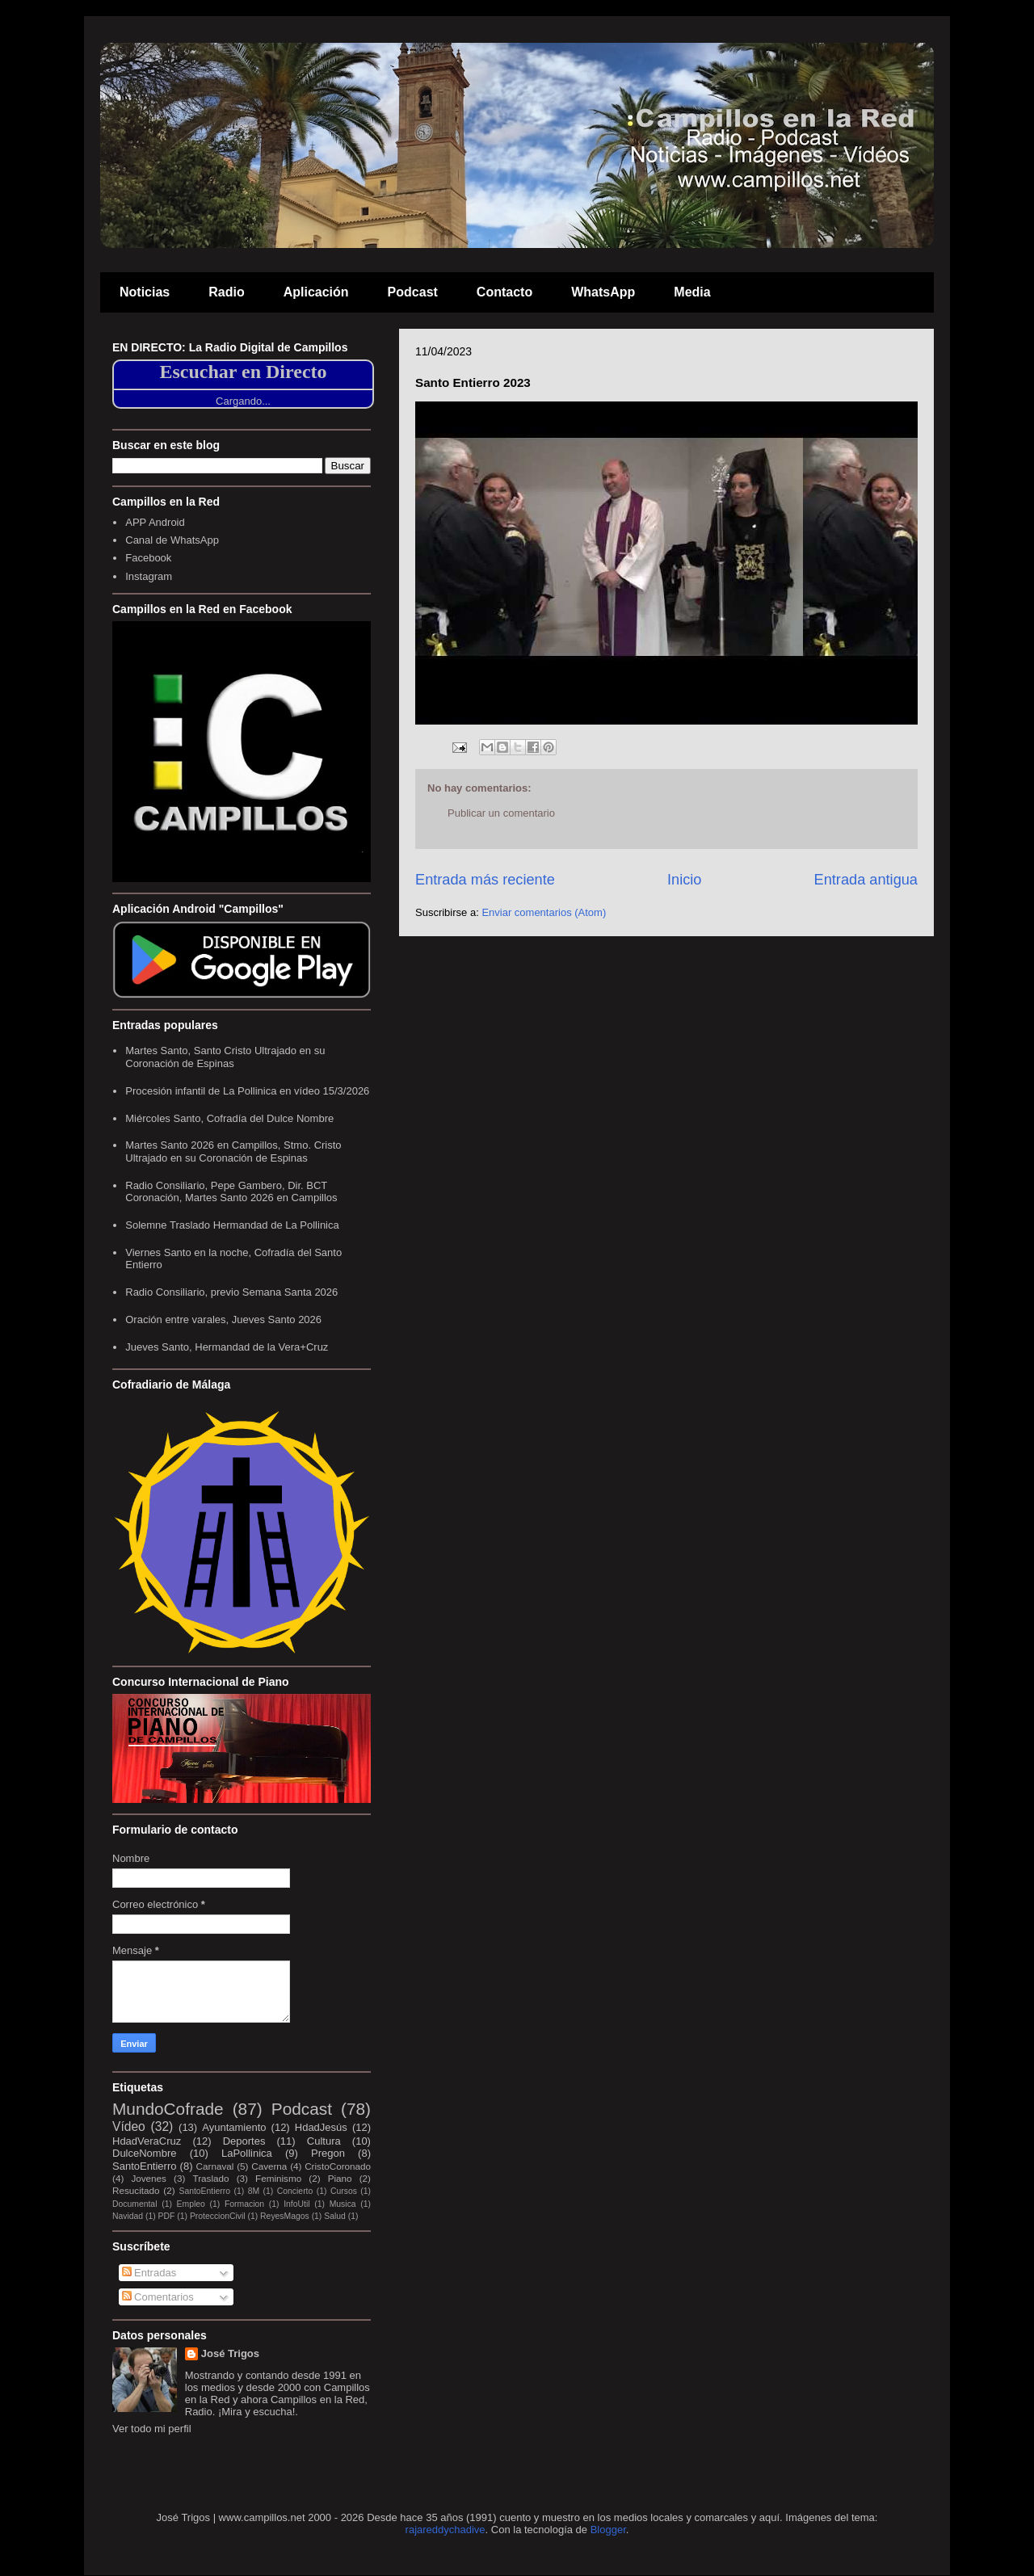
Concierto (295, 2191)
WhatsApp (603, 292)
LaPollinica (246, 2153)
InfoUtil (296, 2204)
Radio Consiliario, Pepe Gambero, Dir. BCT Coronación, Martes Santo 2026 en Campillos (231, 1191)
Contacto (504, 292)
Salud (335, 2216)
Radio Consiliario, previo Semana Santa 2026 (231, 1292)
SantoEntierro (144, 2166)
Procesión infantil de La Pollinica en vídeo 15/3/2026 (247, 1091)
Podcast (413, 292)
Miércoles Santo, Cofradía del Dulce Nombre (229, 1118)
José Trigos (230, 2353)
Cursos (343, 2191)
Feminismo (278, 2178)
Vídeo (128, 2126)
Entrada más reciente (485, 880)
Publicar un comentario (501, 813)
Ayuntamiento (234, 2127)
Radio (226, 292)
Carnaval (215, 2166)
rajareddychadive (445, 2529)
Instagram (148, 576)
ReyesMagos (284, 2216)
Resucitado (135, 2190)
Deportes (244, 2141)
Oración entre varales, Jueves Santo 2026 (223, 1319)
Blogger (608, 2529)
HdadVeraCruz (146, 2141)
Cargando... (243, 401)
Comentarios (158, 2297)
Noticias (145, 292)
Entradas (149, 2273)
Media (692, 292)
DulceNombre (144, 2153)
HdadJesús (321, 2127)
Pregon (328, 2153)
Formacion (244, 2204)
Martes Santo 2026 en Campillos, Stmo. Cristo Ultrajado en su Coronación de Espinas (233, 1151)
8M (253, 2191)
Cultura (324, 2141)
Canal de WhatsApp (172, 540)
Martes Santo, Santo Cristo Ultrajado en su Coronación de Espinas (225, 1056)
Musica (343, 2204)
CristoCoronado (338, 2166)
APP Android (154, 522)
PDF (166, 2216)
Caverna (269, 2166)
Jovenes (148, 2178)
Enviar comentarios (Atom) (543, 912)
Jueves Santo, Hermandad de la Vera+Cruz (226, 1347)
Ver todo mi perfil (151, 2429)
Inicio (684, 880)
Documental (134, 2204)
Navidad (127, 2216)
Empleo (191, 2204)
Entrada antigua (866, 880)
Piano (340, 2178)
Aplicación (316, 292)
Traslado (210, 2178)
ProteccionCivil (218, 2216)
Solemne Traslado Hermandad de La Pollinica (232, 1225)
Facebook (148, 558)
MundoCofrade (168, 2108)
